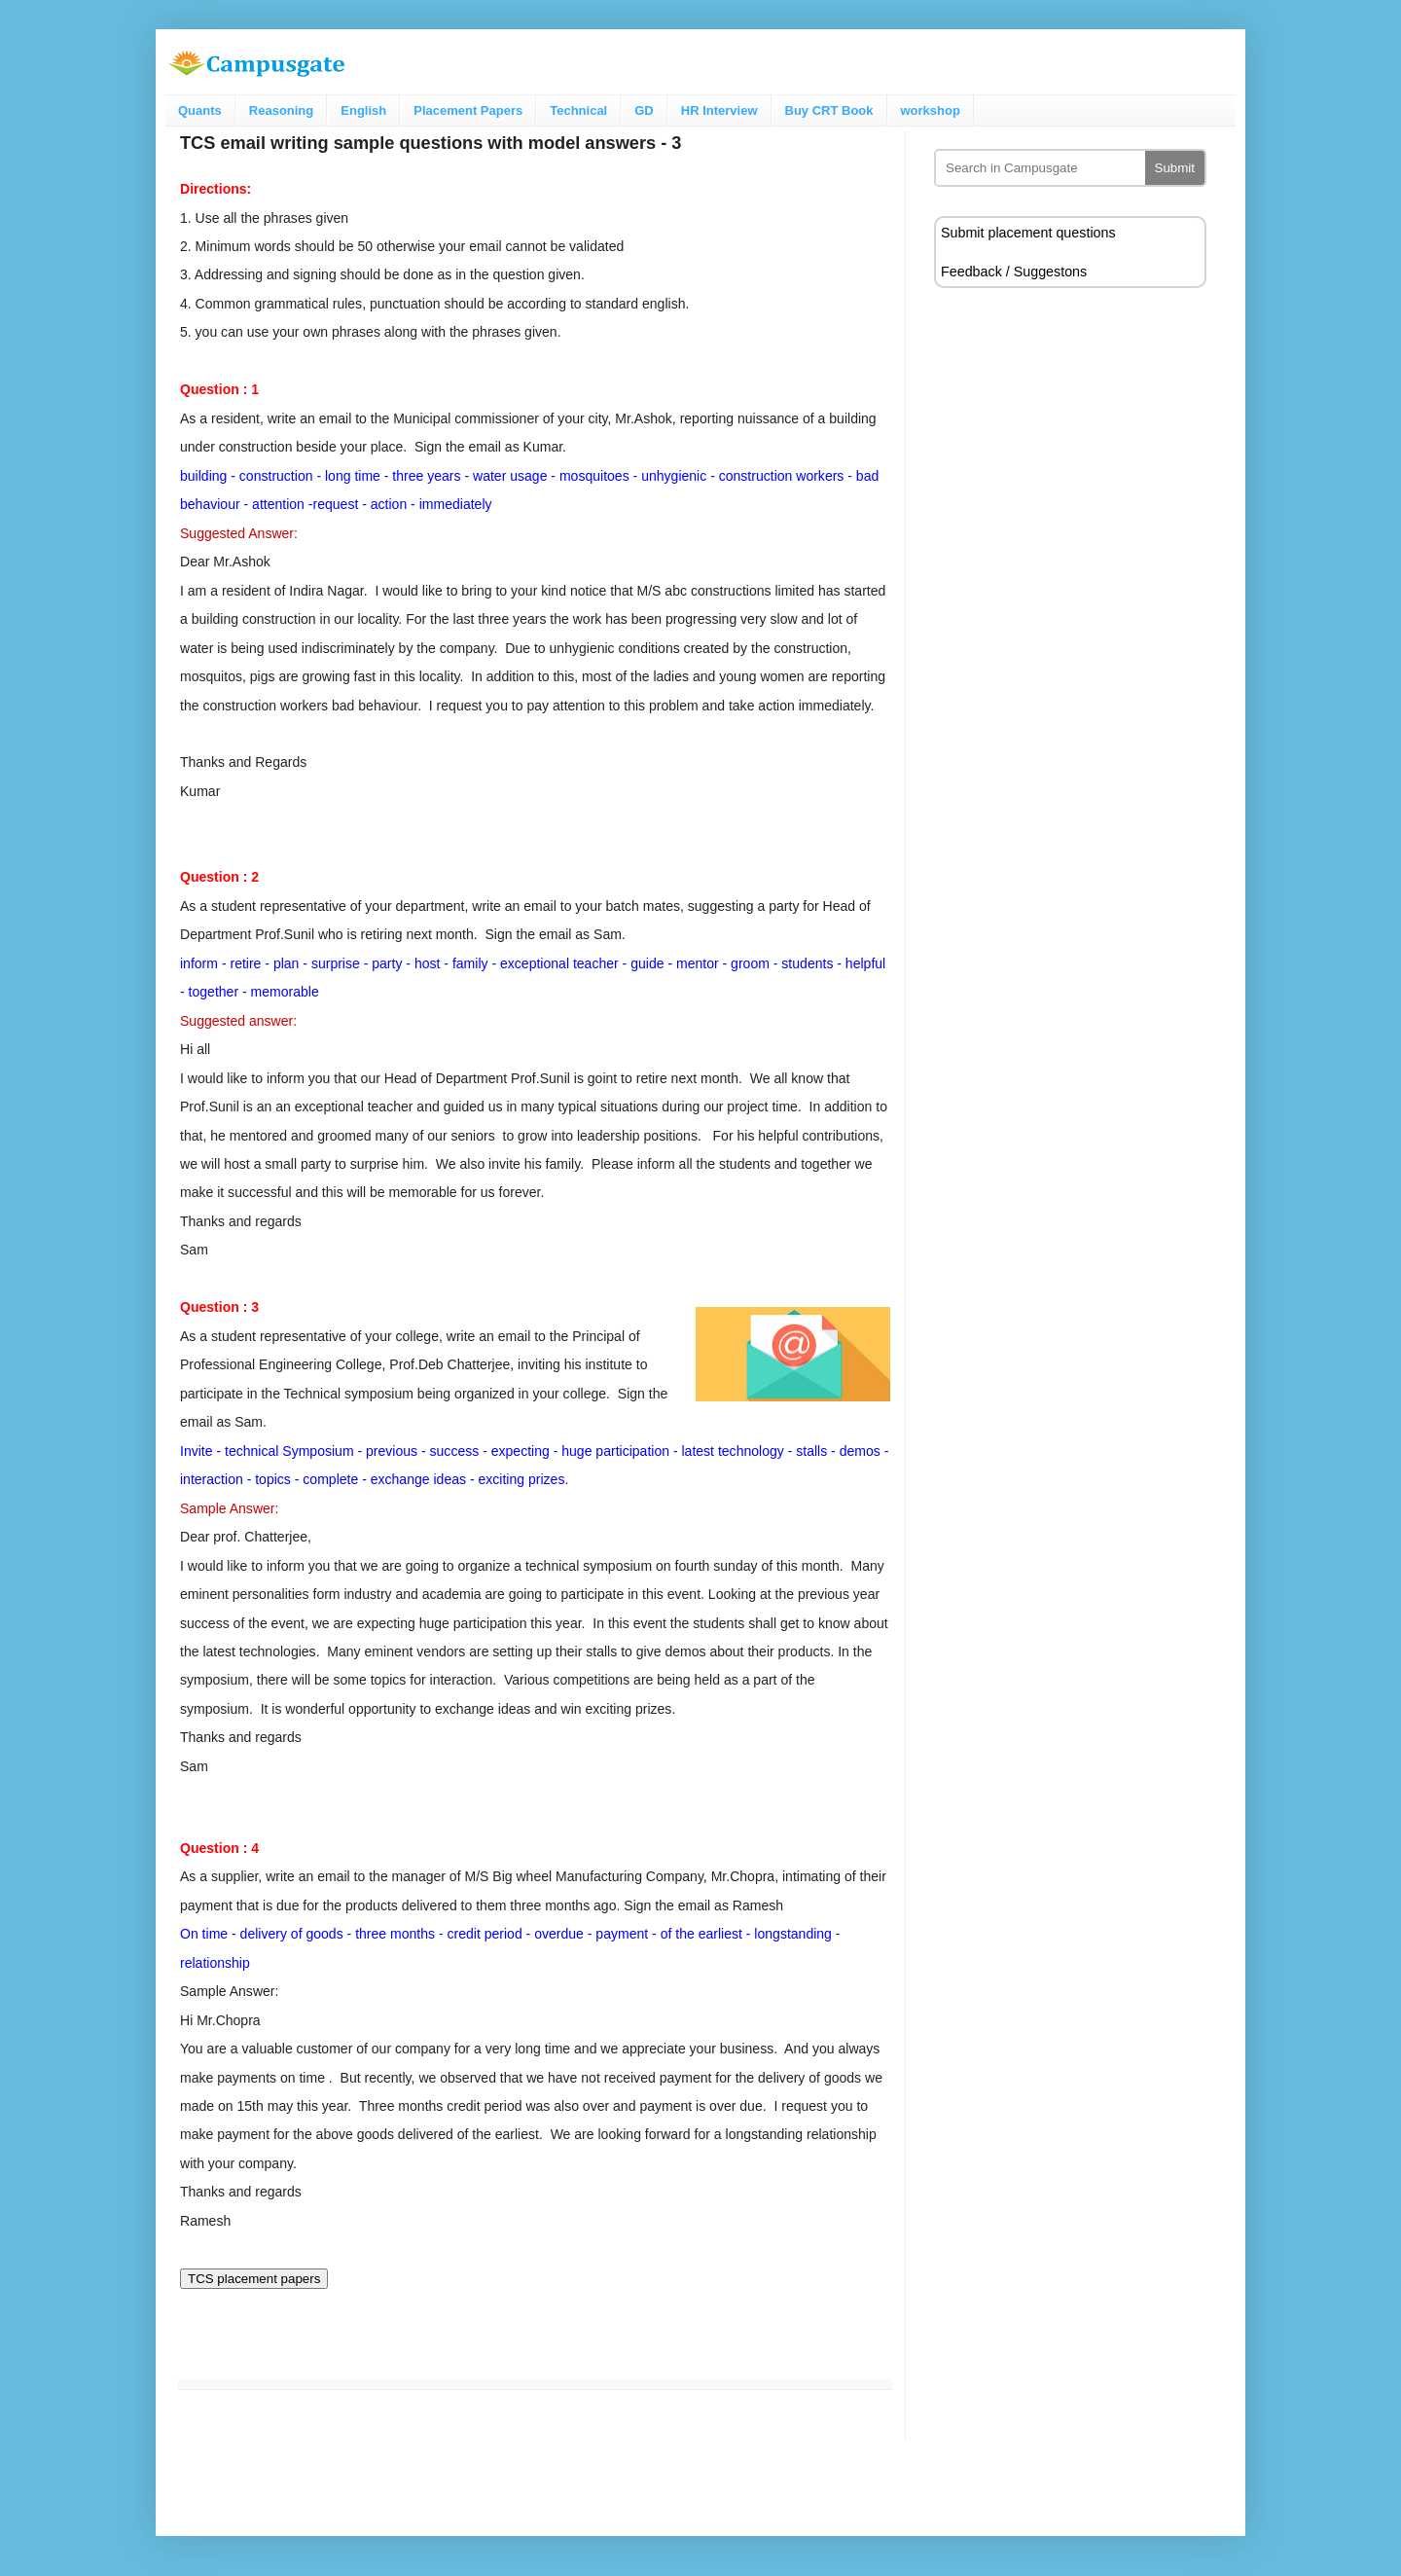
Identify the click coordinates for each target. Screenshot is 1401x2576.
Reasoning (281, 110)
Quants (200, 110)
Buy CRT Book (829, 110)
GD (644, 110)
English (363, 110)
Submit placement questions (1028, 232)
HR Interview (719, 110)
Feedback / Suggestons (1014, 271)
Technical (578, 110)
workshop (930, 110)
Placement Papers (467, 110)
